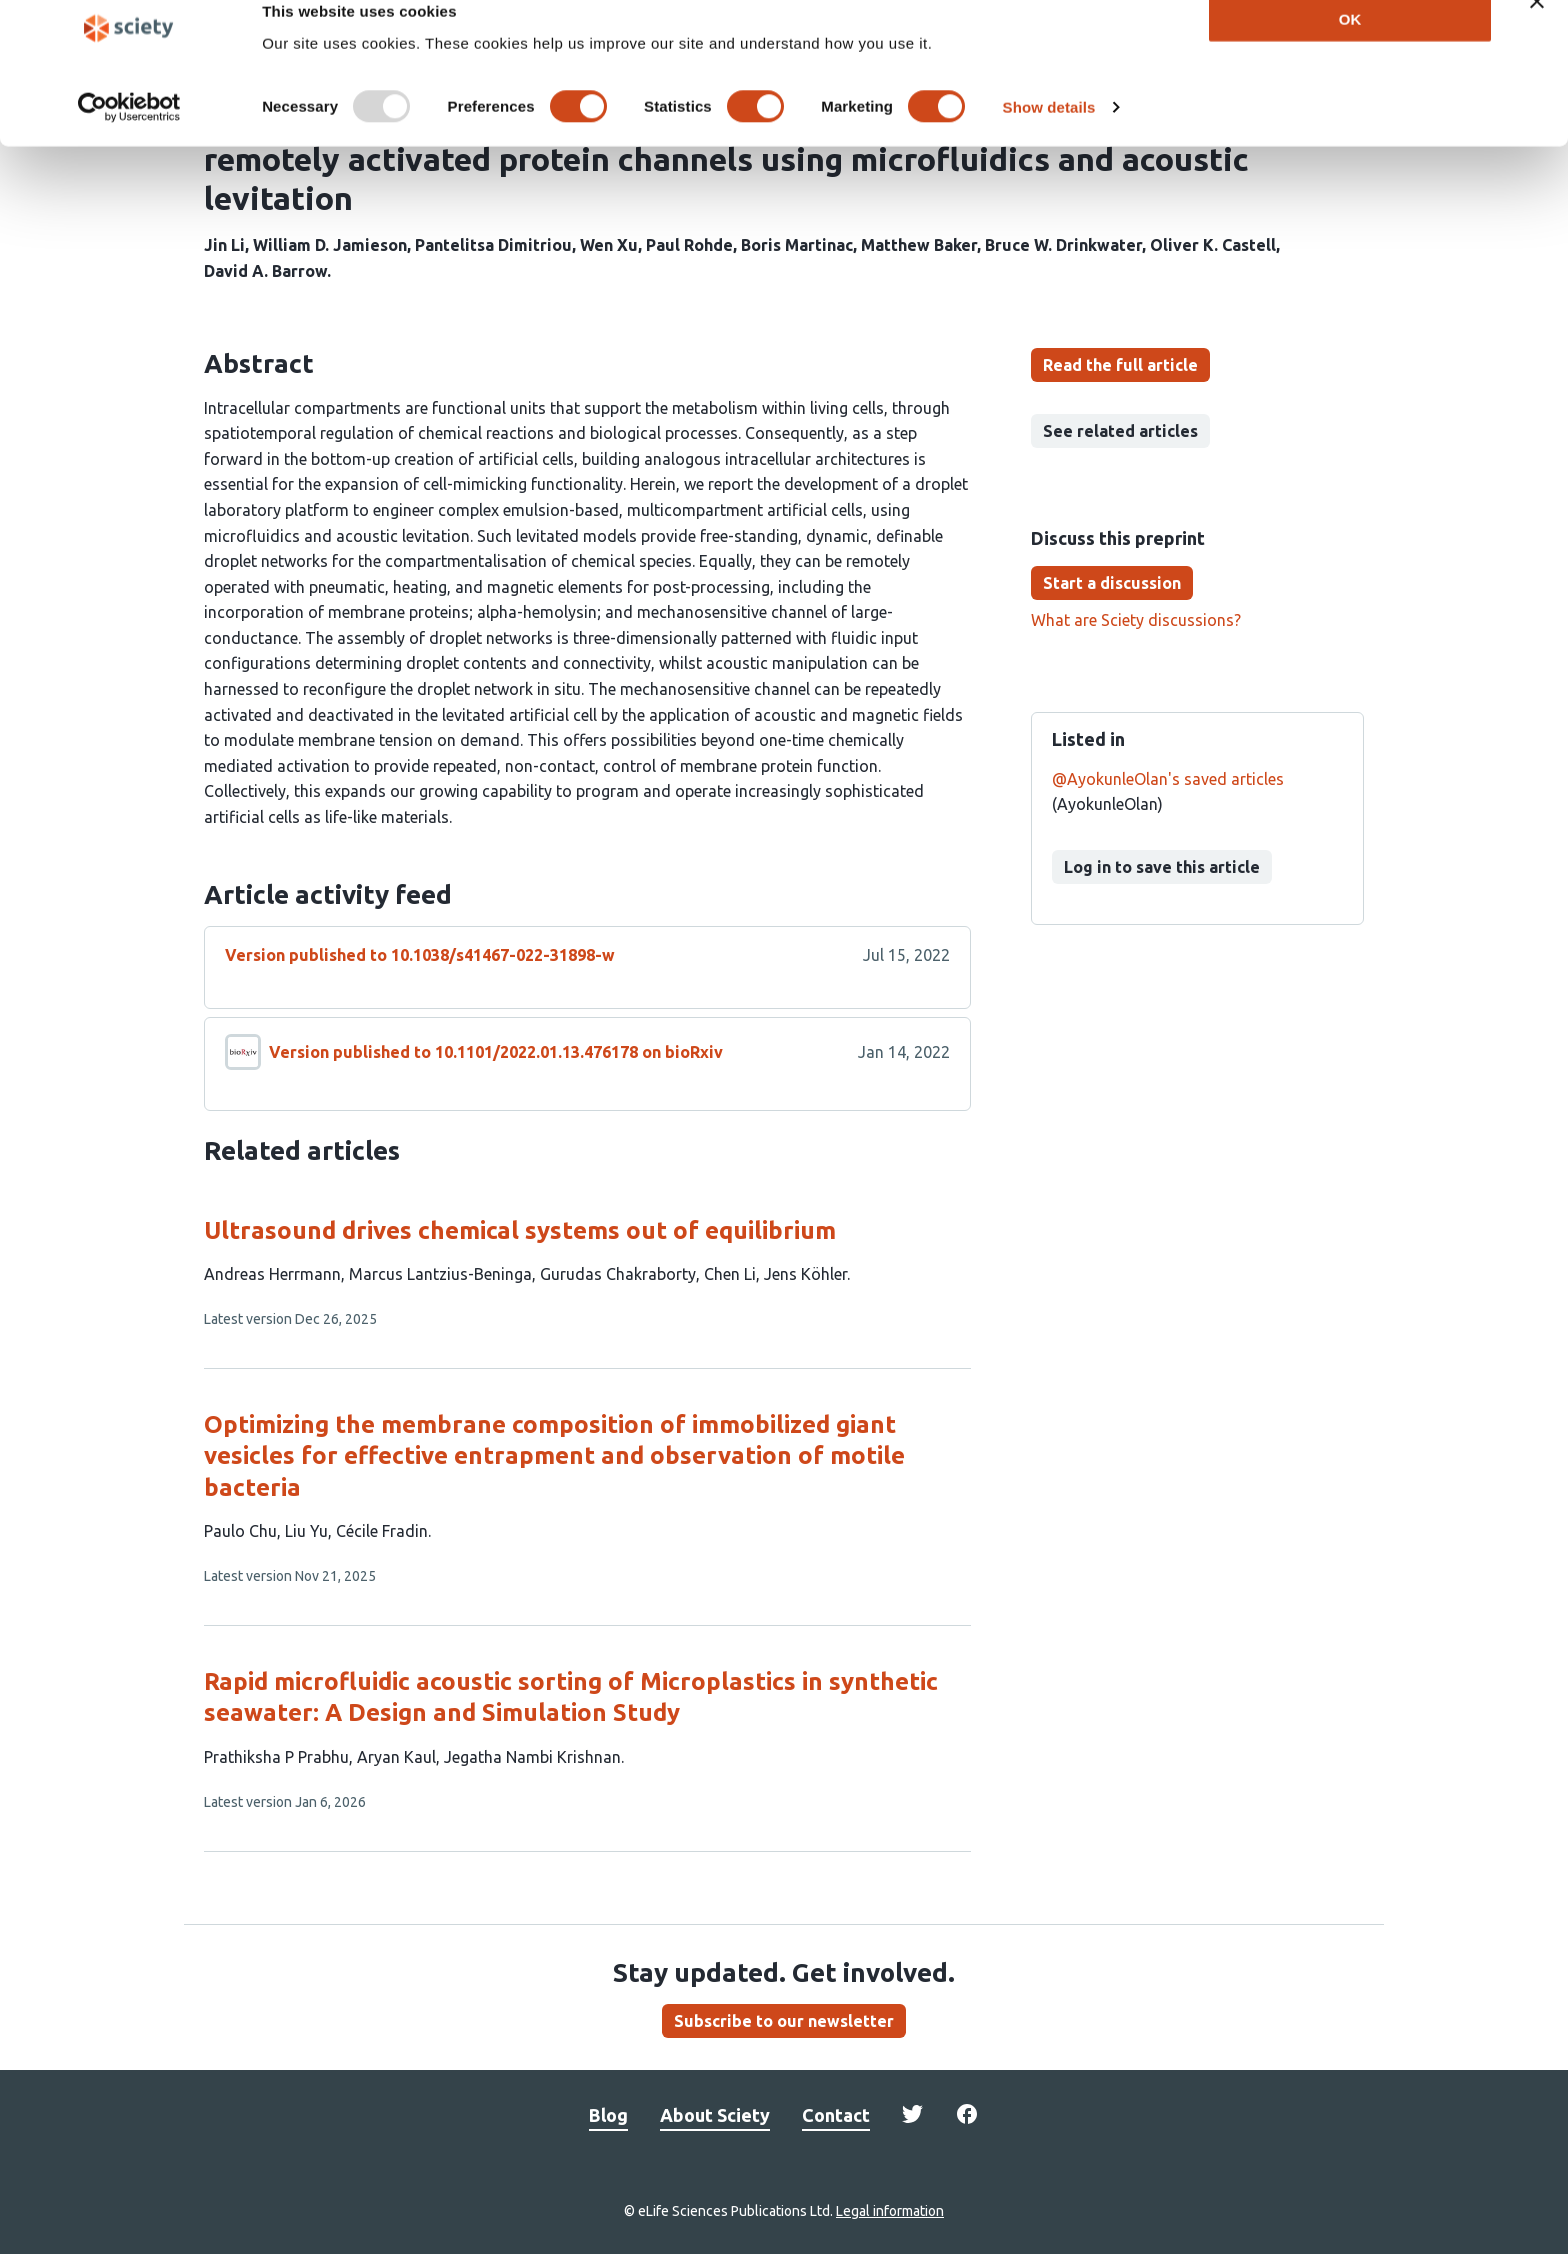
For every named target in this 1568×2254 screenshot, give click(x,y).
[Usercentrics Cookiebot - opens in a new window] (129, 138)
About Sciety (715, 2115)
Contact (836, 2115)
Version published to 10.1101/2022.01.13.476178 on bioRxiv (496, 1052)
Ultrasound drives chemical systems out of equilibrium (520, 1230)
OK (1350, 48)
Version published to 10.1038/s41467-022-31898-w (420, 955)
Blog (608, 2115)
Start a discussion (1112, 583)
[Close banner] (1537, 31)
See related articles (1120, 431)
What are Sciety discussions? (1136, 620)
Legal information (890, 2211)
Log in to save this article (1162, 867)
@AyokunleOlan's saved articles (1168, 779)
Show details (1049, 137)
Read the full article (1120, 365)
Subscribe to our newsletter (784, 2021)
